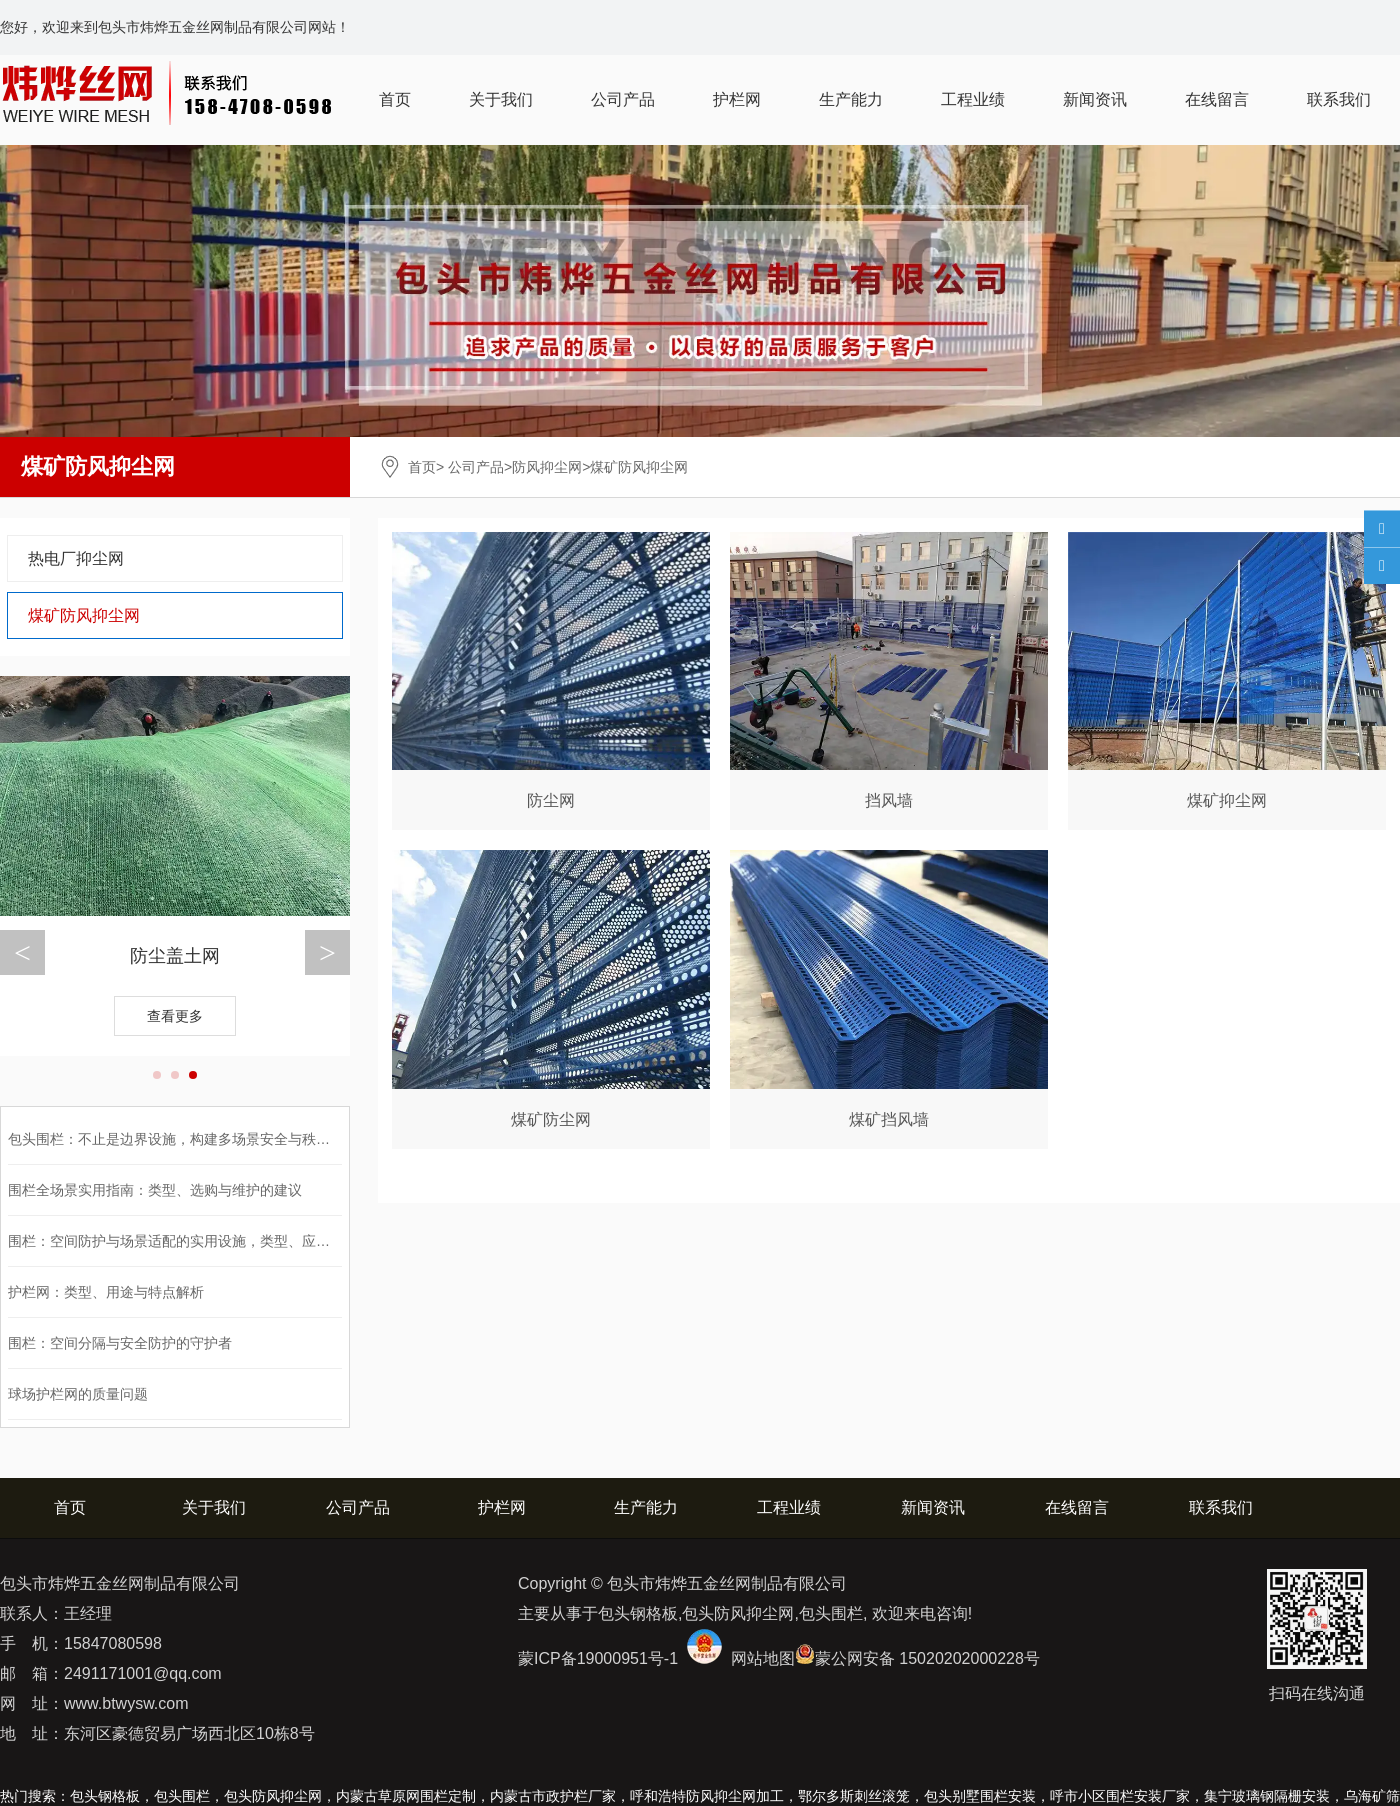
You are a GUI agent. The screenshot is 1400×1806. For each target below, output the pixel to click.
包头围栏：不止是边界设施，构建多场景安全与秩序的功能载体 (204, 1139)
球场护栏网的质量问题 (78, 1394)
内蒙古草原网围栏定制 (406, 1796)
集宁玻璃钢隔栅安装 (1267, 1796)
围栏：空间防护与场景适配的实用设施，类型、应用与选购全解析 (211, 1241)
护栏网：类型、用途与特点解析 (106, 1292)
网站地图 (763, 1658)
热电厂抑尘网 (76, 558)
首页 (395, 99)
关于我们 (501, 99)
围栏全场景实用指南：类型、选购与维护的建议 (155, 1190)
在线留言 (1217, 99)
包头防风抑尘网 (273, 1796)
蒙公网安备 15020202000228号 (927, 1658)
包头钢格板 (105, 1796)
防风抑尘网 (547, 467)
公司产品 (623, 99)
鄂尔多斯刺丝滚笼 (854, 1796)
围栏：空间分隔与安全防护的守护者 (120, 1343)
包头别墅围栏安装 (980, 1796)
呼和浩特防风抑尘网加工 (707, 1796)
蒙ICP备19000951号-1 (598, 1658)
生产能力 (851, 99)
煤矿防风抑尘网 (84, 615)
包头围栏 (182, 1796)
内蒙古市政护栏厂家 (553, 1796)
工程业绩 (973, 99)
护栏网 (737, 99)
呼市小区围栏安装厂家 (1120, 1796)
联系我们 (1339, 99)
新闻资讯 (1095, 99)
